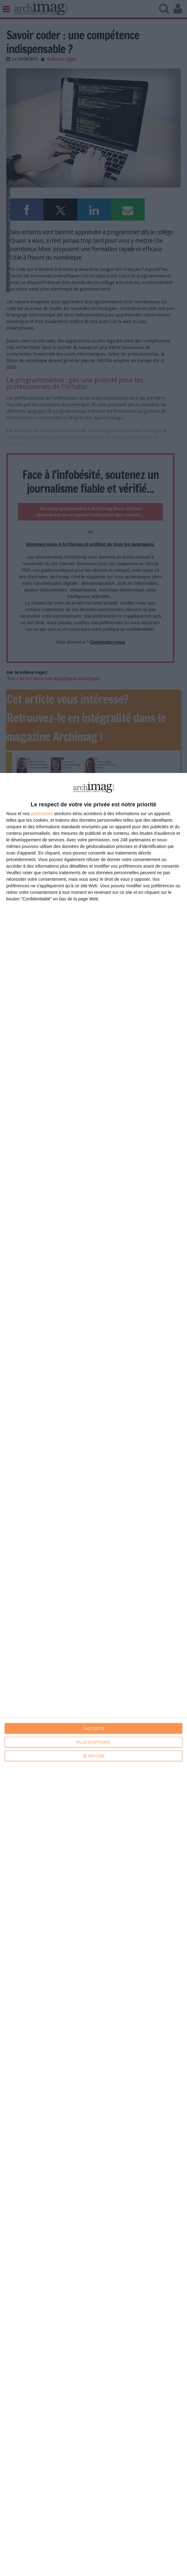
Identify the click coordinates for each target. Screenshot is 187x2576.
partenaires (42, 813)
